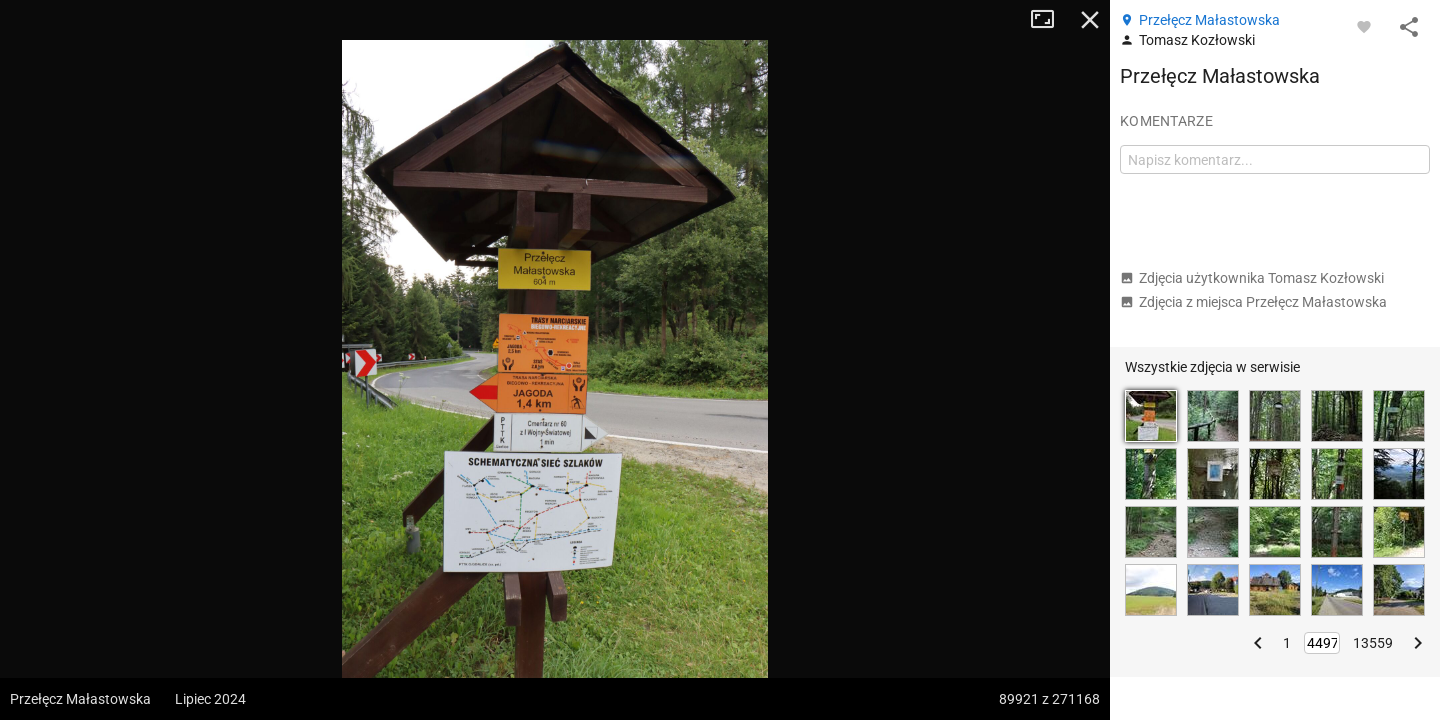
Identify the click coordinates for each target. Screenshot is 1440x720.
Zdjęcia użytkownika (1252, 278)
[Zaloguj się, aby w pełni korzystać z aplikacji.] (1364, 26)
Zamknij (1090, 20)
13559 (1373, 643)
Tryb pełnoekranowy (1050, 20)
